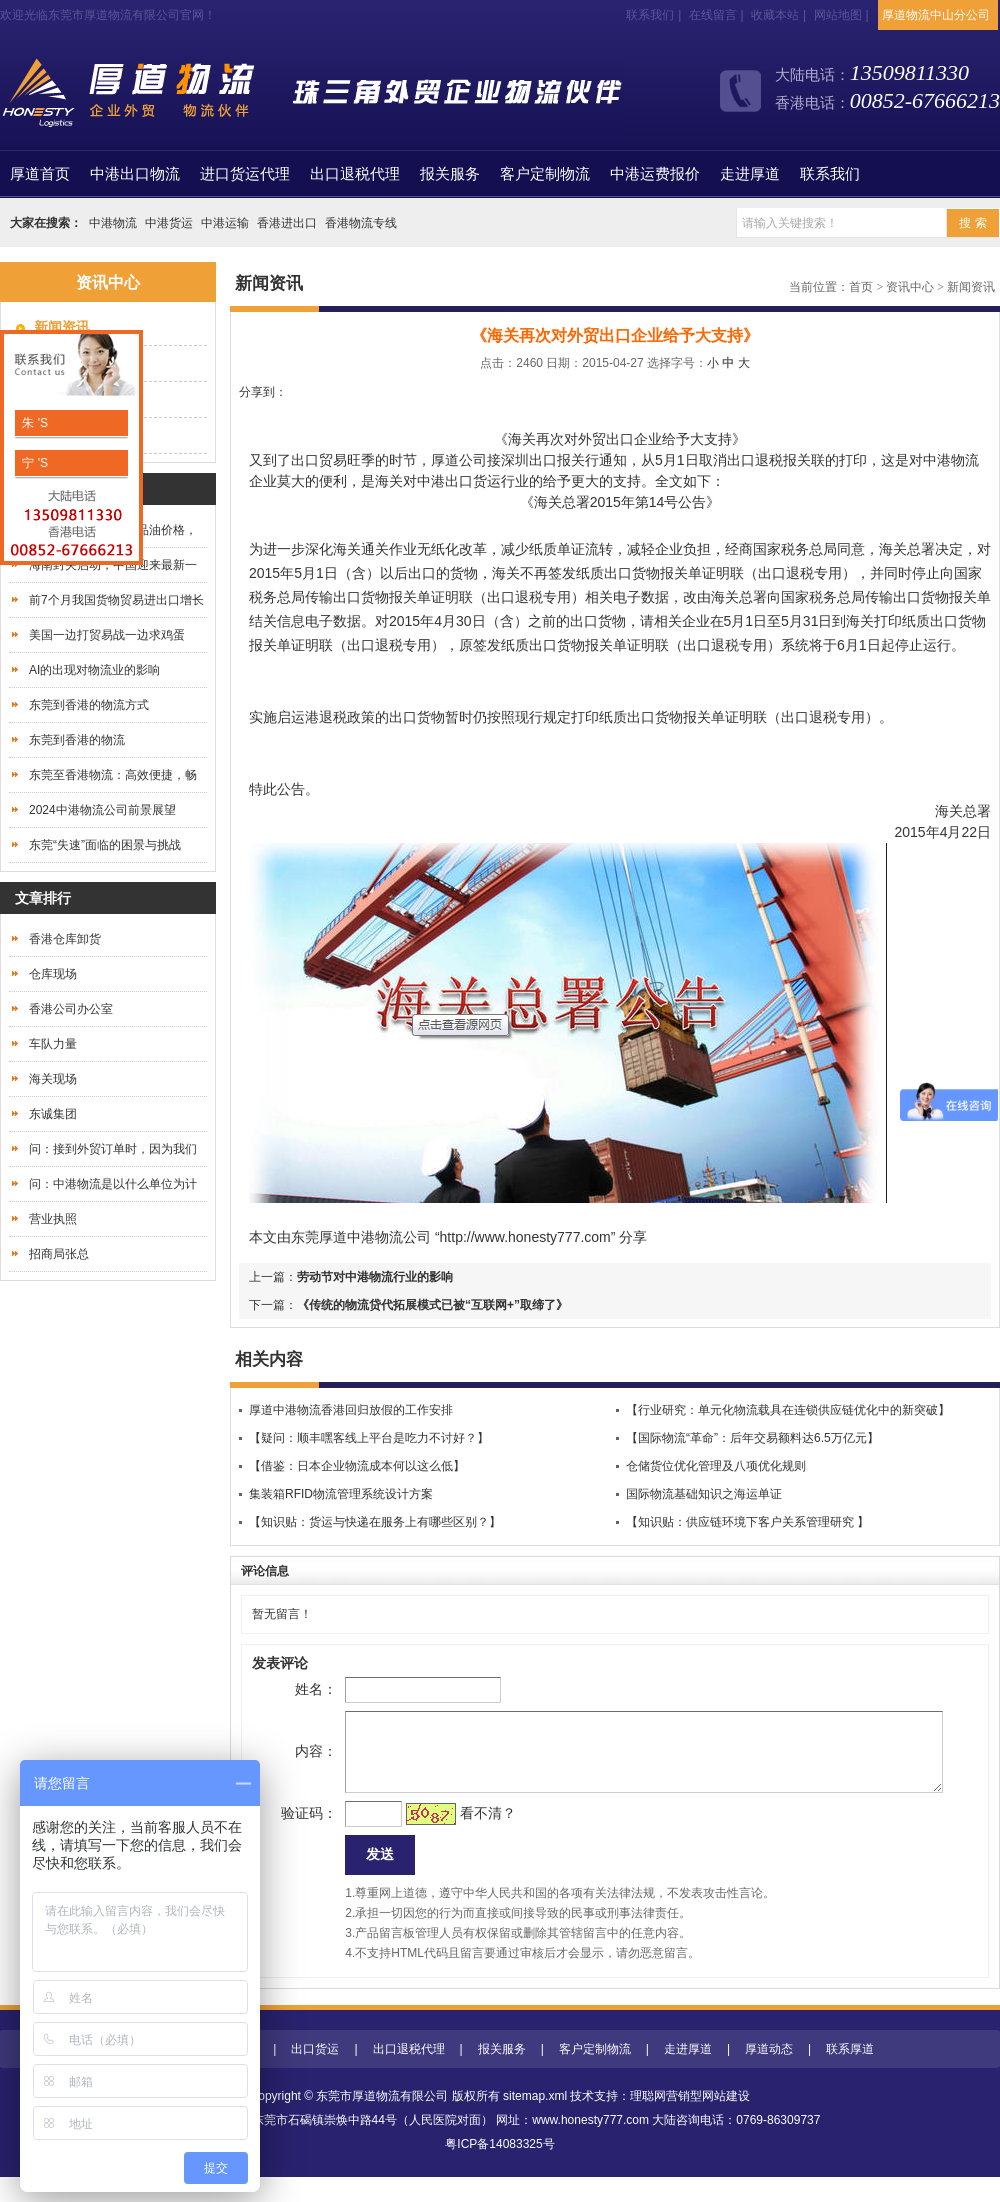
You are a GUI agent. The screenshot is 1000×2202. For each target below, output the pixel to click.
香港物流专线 (361, 223)
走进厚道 (750, 174)
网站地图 (838, 15)
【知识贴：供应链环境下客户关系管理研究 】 (747, 1522)
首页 (40, 174)
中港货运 (169, 223)
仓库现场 (53, 974)
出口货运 (315, 2074)
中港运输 (225, 223)
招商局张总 (59, 1254)
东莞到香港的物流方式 (89, 705)
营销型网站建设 (708, 2121)
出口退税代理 (355, 174)
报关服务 (450, 174)
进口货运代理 (245, 174)
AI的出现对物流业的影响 (94, 670)
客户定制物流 (545, 174)
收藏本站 (775, 15)
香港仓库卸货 (65, 939)
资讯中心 (910, 287)
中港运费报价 (655, 174)
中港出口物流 (135, 174)
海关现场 (53, 1079)
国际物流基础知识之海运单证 (704, 1494)
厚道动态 (769, 2074)
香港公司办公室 (71, 1009)
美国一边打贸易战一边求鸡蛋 (107, 635)
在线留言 (713, 15)
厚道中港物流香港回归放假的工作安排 (351, 1410)
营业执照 (53, 1219)
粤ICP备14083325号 (499, 2169)
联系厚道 (850, 2074)
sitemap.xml (535, 2121)
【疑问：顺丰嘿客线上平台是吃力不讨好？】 (369, 1438)
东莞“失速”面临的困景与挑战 (105, 845)
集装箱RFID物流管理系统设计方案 (341, 1494)
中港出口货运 (459, 481)
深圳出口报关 (543, 460)
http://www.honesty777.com (525, 1237)
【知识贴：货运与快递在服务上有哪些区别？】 (375, 1522)
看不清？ (456, 1833)
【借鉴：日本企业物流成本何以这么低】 (357, 1466)
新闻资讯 (971, 287)
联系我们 (650, 15)
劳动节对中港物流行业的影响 (375, 1277)
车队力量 (53, 1044)
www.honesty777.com (590, 2145)
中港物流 (113, 223)
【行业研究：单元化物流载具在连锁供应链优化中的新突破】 (788, 1410)
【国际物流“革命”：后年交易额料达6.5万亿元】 (752, 1438)
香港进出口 (287, 223)
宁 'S (33, 463)
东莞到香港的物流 (77, 740)
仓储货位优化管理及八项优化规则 (716, 1466)
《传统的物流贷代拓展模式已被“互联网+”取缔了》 (432, 1305)
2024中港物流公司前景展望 (102, 810)
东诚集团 (53, 1114)
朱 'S (33, 423)
